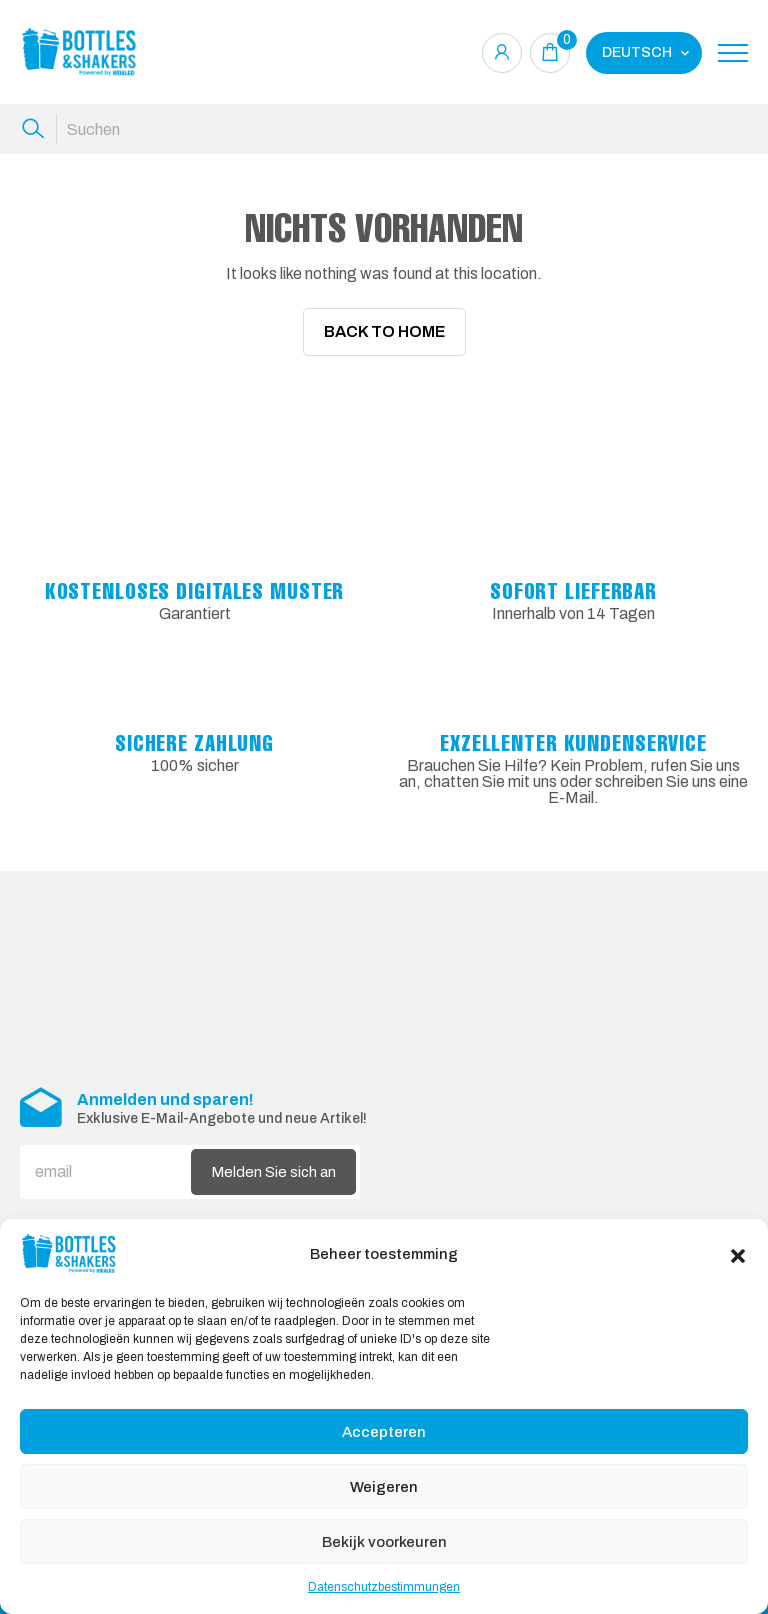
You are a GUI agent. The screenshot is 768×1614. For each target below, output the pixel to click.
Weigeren (384, 1487)
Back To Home (384, 331)
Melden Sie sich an (273, 1171)
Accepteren (384, 1432)
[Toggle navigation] (733, 53)
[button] (738, 1254)
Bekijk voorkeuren (384, 1542)
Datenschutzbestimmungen (384, 1587)
